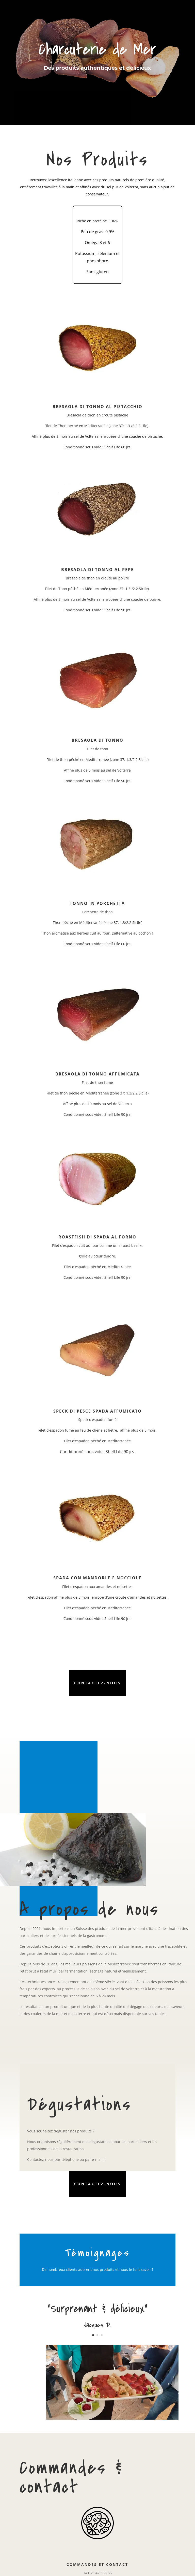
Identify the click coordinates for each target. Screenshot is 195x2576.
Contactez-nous (97, 1682)
